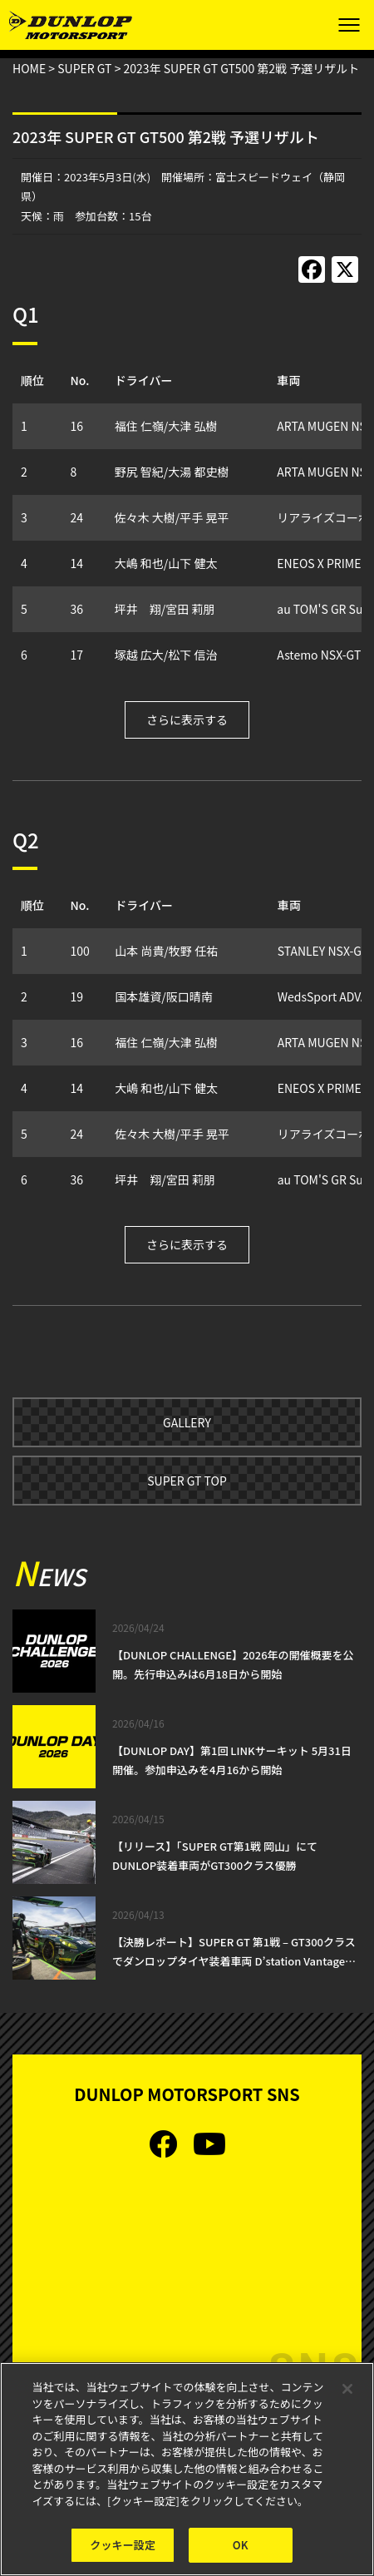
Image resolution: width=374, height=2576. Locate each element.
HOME (29, 68)
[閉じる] (347, 2389)
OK (241, 2546)
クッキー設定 (122, 2546)
